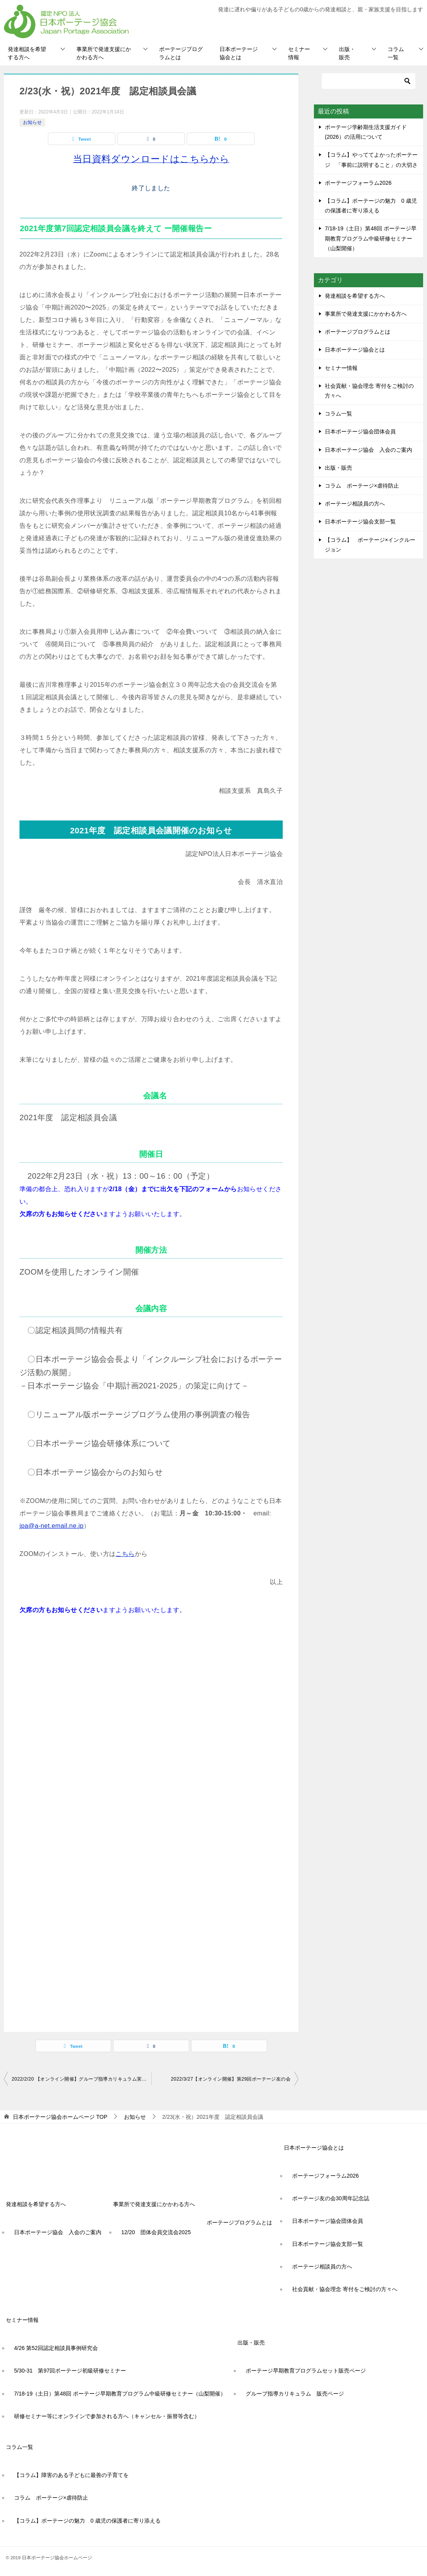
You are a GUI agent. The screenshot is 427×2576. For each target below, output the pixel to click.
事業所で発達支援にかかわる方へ (103, 53)
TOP (60, 2117)
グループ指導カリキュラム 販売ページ (295, 2393)
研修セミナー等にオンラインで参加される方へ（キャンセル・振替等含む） (107, 2416)
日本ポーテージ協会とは (239, 53)
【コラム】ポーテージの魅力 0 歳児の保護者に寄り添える (87, 2521)
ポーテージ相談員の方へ (355, 503)
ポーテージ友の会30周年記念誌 (330, 2198)
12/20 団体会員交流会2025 (156, 2232)
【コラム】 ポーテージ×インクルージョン (370, 545)
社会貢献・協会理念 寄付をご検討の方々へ (369, 391)
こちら (125, 1554)
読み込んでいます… (144, 1790)
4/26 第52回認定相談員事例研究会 (56, 2348)
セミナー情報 (299, 53)
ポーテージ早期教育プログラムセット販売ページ (306, 2370)
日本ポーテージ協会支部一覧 (360, 521)
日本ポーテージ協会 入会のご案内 (368, 450)
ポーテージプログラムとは (181, 53)
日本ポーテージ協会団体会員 (360, 431)
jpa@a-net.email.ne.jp (51, 1525)
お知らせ (32, 122)
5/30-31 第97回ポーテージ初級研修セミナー (70, 2370)
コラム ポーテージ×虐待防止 (364, 486)
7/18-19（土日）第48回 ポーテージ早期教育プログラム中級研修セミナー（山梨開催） (370, 238)
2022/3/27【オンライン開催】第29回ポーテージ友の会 (231, 2079)
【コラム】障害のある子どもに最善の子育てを (71, 2475)
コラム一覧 (396, 53)
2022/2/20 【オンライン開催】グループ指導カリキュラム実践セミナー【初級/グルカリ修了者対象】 (81, 2079)
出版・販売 (347, 53)
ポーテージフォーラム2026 (358, 183)
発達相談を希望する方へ (27, 53)
